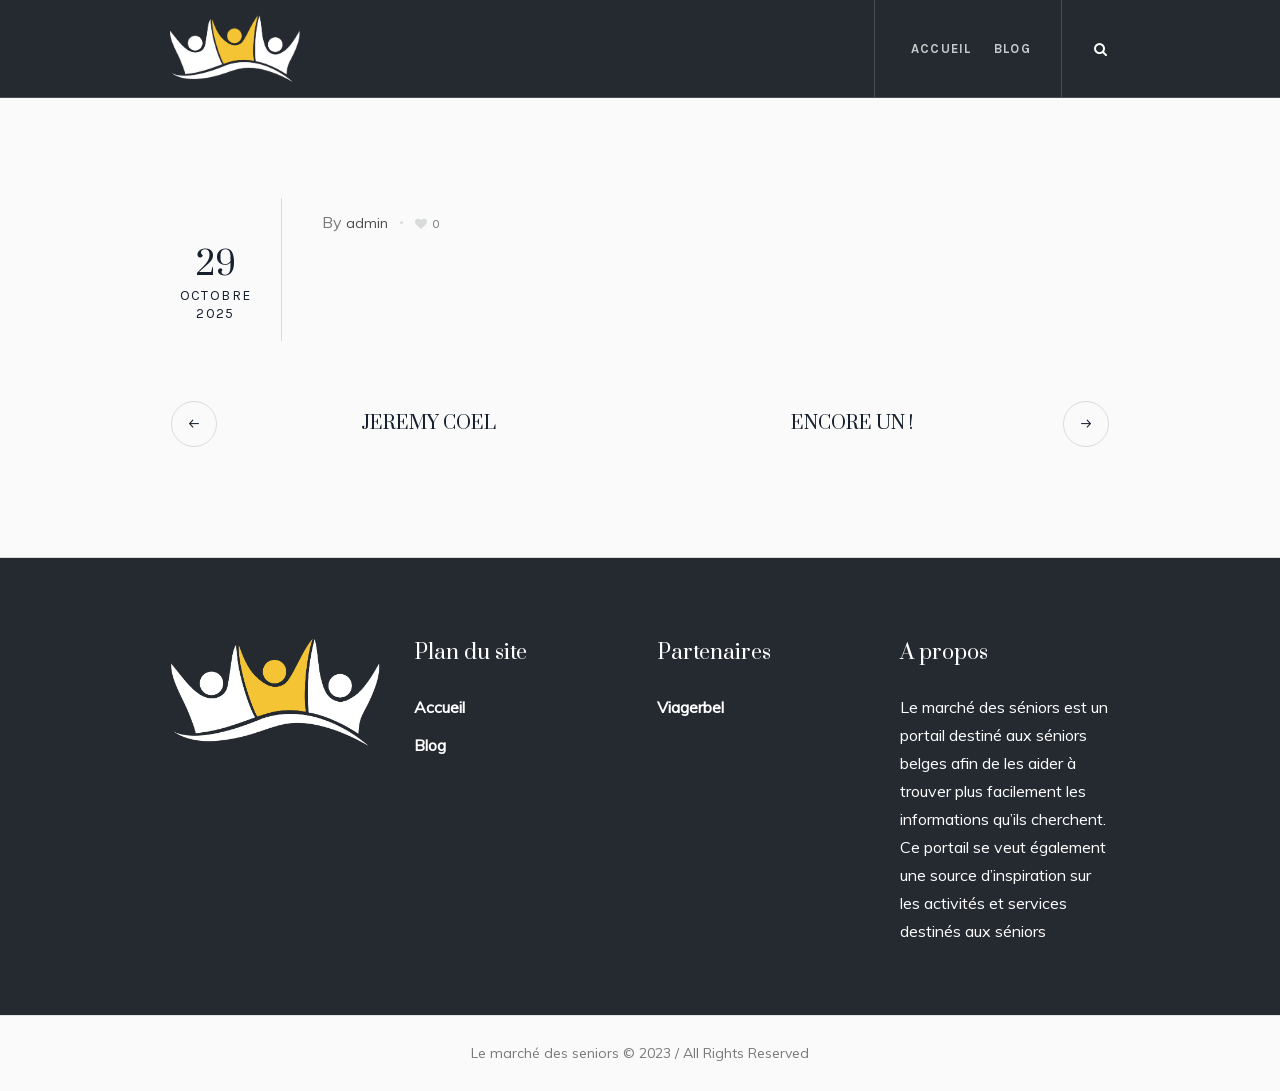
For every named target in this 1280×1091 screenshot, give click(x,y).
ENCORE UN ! (852, 423)
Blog (430, 745)
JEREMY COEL (428, 423)
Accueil (439, 707)
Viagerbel (690, 707)
